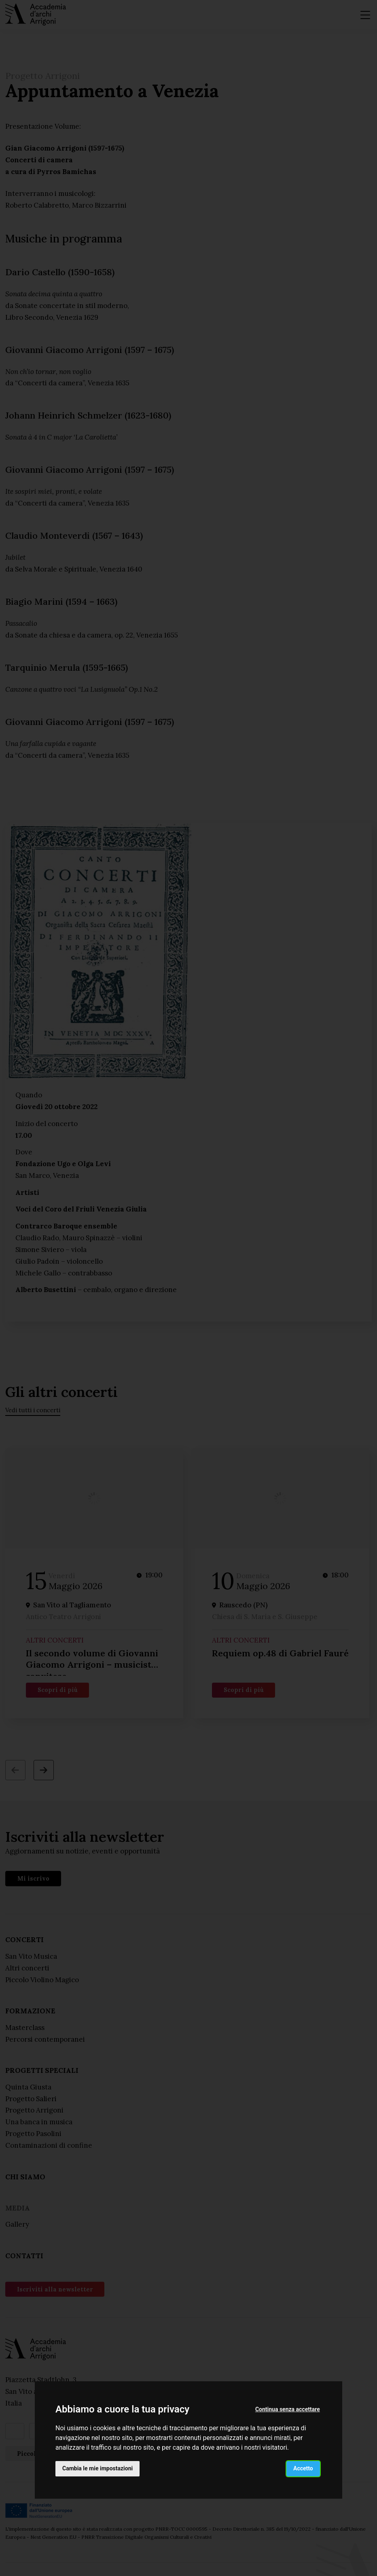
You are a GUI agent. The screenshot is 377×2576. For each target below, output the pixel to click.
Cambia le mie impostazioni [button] (97, 2468)
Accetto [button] (303, 2468)
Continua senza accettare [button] (287, 2409)
